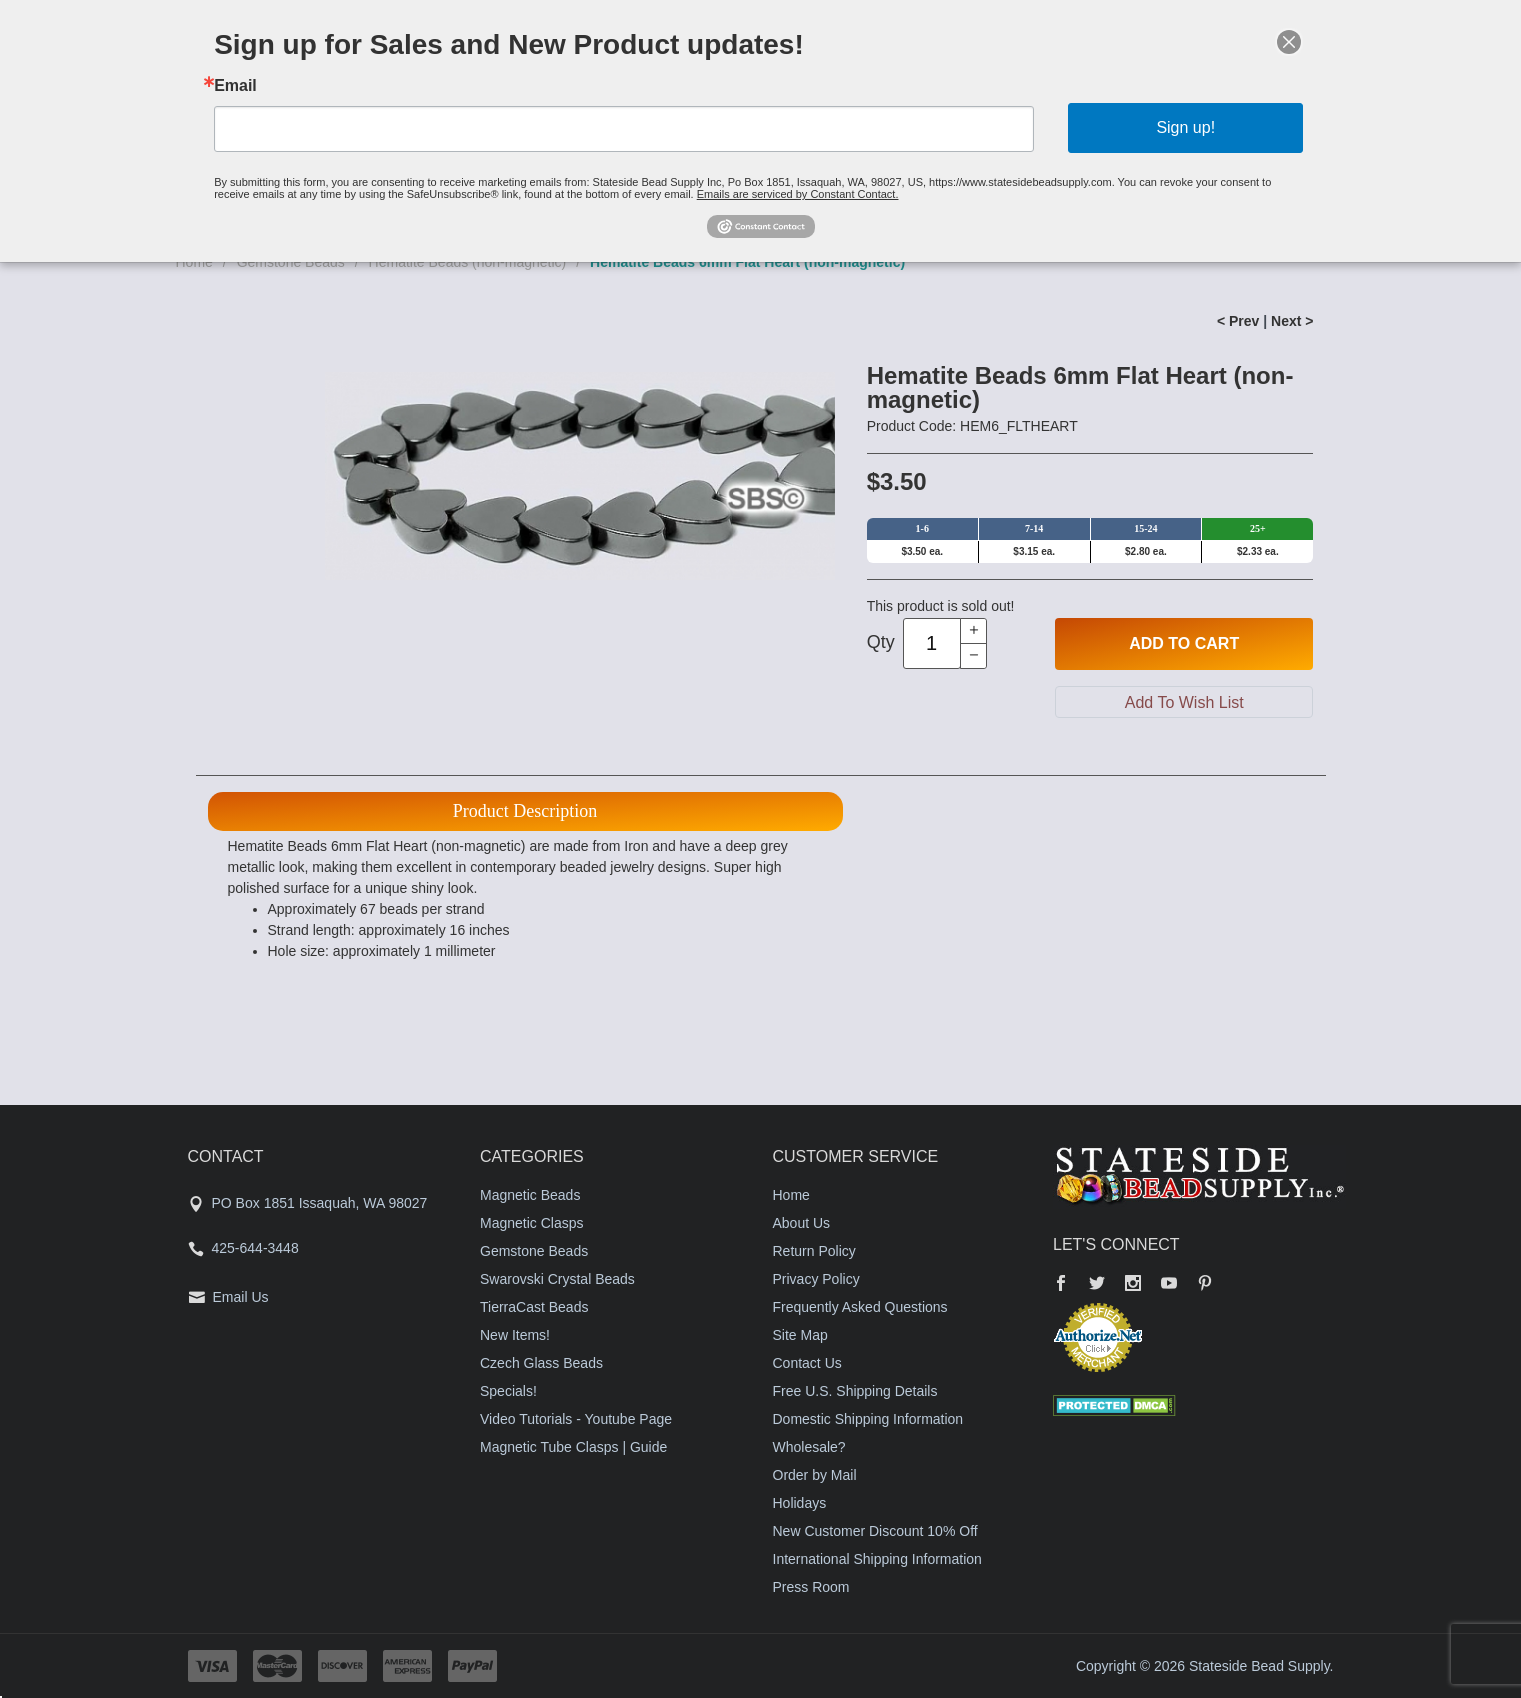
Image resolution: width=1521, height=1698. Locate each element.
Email (235, 86)
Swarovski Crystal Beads (557, 1279)
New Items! (515, 1335)
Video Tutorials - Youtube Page (576, 1419)
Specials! (508, 1391)
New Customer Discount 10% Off (875, 1531)
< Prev (1238, 321)
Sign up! (1185, 127)
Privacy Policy (816, 1279)
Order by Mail (815, 1475)
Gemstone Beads (534, 1251)
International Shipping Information (877, 1559)
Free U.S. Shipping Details (855, 1391)
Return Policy (814, 1251)
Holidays (800, 1503)
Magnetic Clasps (532, 1223)
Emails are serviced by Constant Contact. (798, 194)
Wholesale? (809, 1447)
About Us (802, 1223)
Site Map (800, 1335)
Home (791, 1195)
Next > (1292, 321)
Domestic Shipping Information (868, 1419)
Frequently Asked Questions (860, 1307)
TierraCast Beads (534, 1307)
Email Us (241, 1297)
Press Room (811, 1587)
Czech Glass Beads (541, 1363)
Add (1184, 644)
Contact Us (807, 1363)
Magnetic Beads (530, 1195)
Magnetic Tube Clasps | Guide (573, 1447)
